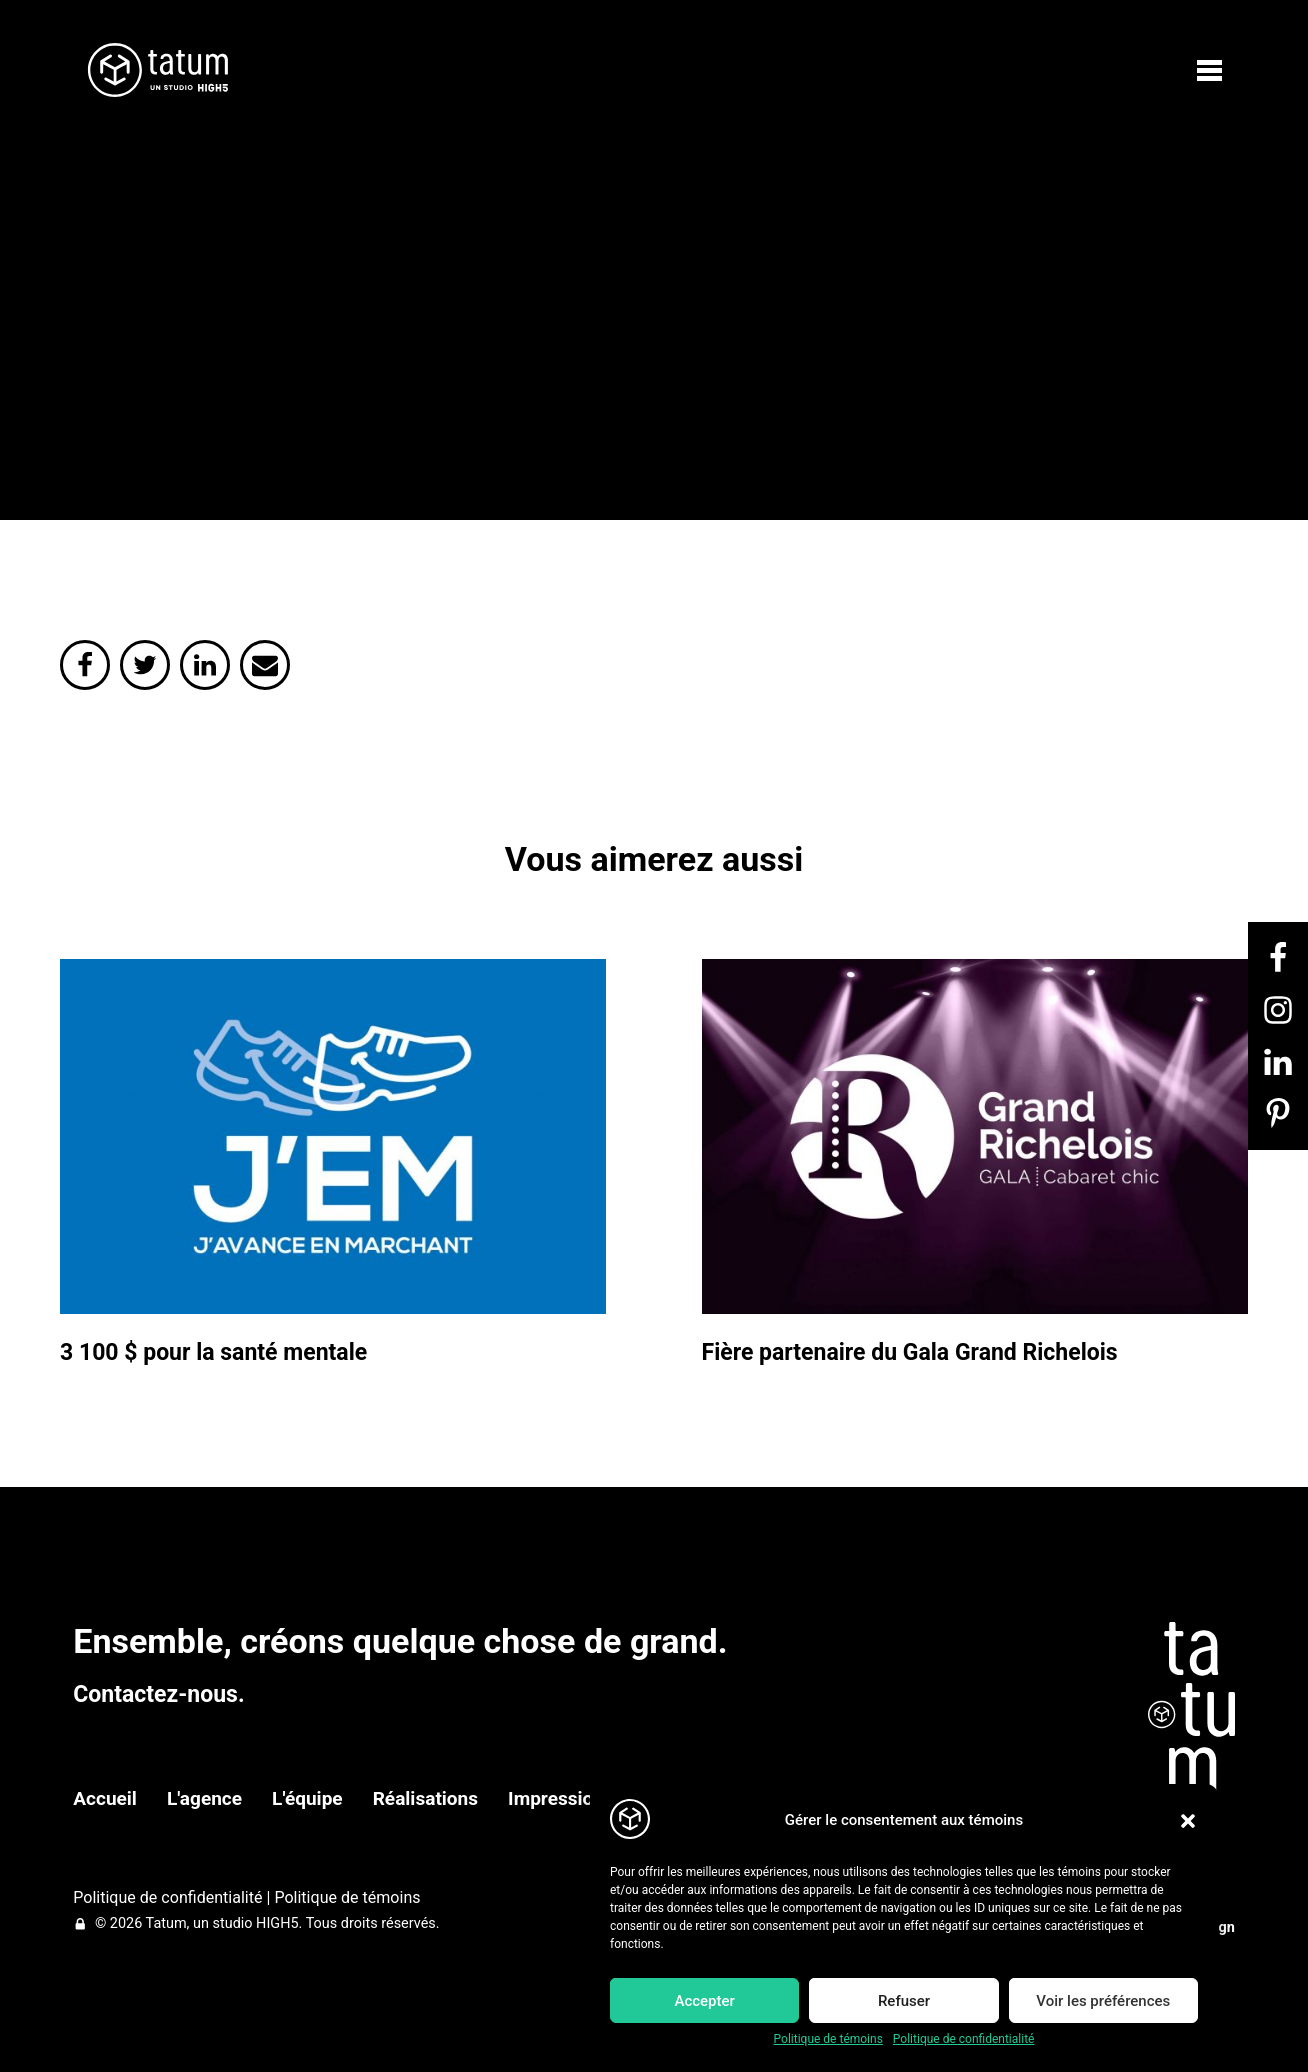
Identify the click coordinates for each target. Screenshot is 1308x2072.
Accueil (105, 1798)
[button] (1188, 1821)
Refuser (904, 2001)
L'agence (204, 1798)
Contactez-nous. (158, 1694)
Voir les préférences (1103, 2001)
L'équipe (307, 1798)
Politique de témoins (828, 2039)
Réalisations (425, 1798)
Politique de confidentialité (964, 2039)
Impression (556, 1798)
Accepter (704, 2001)
